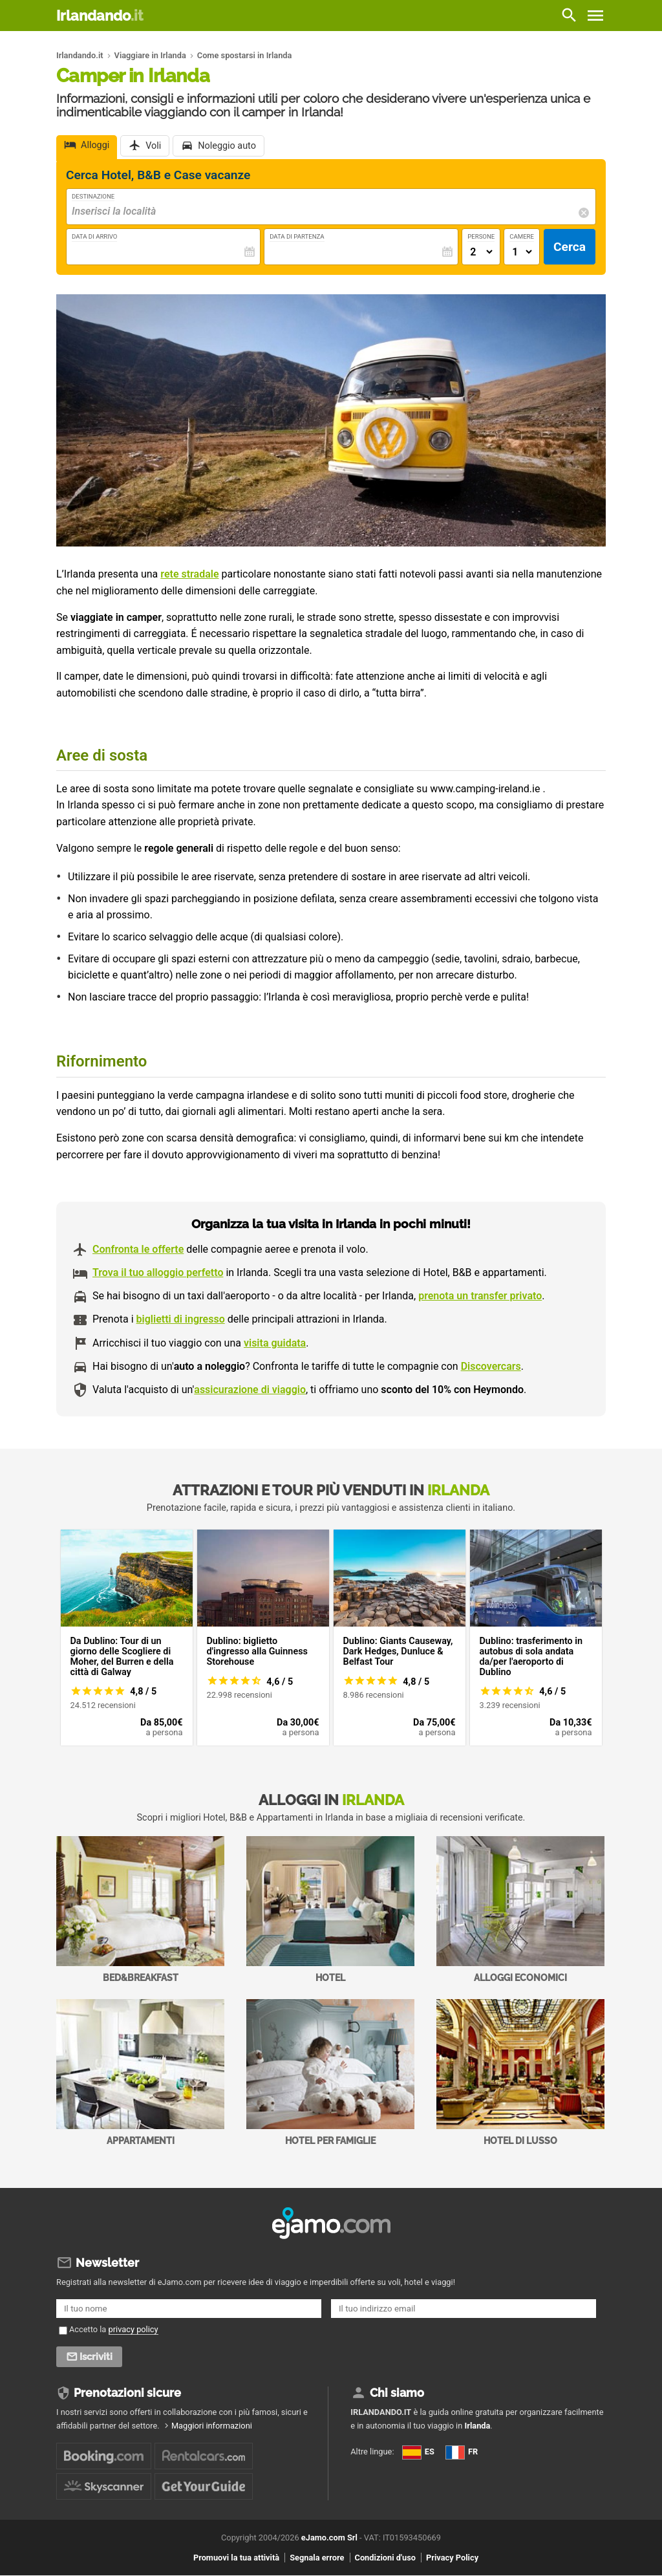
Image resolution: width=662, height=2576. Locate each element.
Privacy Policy (452, 2557)
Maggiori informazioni (211, 2425)
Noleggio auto (227, 146)
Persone (481, 236)
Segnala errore (317, 2557)
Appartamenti (140, 2072)
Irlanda (477, 2425)
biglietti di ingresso (180, 1319)
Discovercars (491, 1366)
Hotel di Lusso (520, 2072)
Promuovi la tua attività (236, 2557)
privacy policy (133, 2329)
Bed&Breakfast (140, 1909)
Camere (521, 236)
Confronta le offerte (138, 1249)
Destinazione (93, 196)
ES (418, 2451)
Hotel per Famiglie (330, 2072)
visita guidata (275, 1343)
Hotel (330, 1909)
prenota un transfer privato (480, 1296)
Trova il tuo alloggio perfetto (157, 1272)
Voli (153, 146)
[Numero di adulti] (481, 252)
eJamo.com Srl (329, 2538)
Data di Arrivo (94, 236)
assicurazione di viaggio (250, 1389)
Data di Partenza (297, 236)
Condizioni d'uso (385, 2557)
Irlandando (99, 15)
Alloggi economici (520, 1909)
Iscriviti (96, 2357)
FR (461, 2451)
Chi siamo (397, 2392)
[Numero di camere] (521, 252)
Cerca (569, 246)
